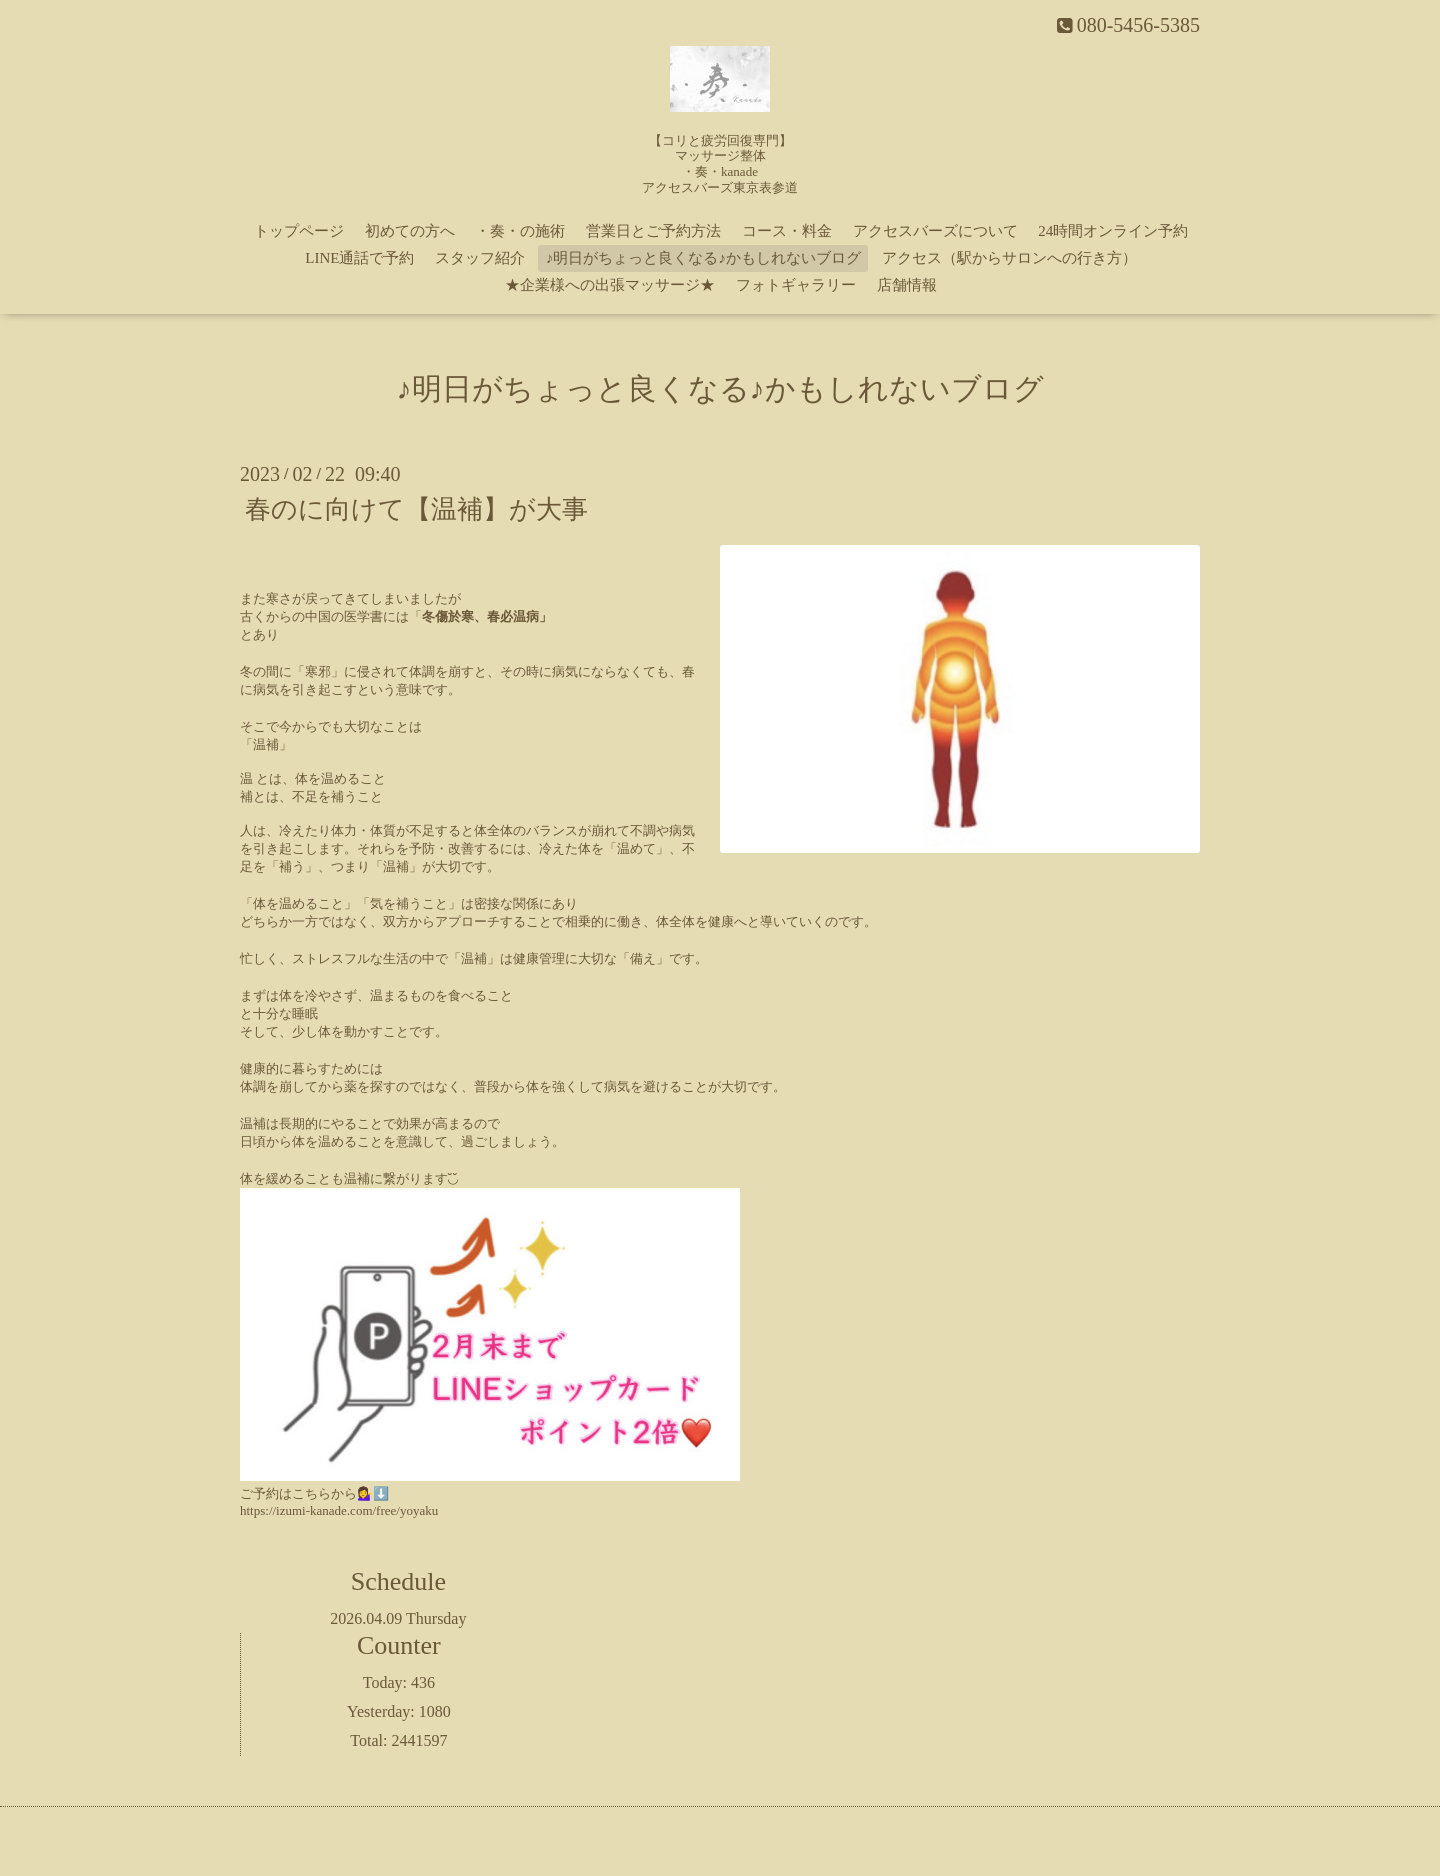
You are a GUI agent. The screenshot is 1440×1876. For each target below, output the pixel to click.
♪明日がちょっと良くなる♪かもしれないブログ (703, 258)
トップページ (299, 231)
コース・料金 (787, 231)
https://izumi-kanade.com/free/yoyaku (339, 1510)
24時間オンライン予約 (1113, 231)
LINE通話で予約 (359, 258)
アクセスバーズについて (935, 231)
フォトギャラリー (796, 285)
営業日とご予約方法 (653, 231)
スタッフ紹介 (480, 258)
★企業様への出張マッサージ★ (610, 285)
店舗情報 (907, 285)
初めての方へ (410, 231)
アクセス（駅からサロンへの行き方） (1009, 258)
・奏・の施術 (520, 231)
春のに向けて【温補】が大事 (416, 509)
